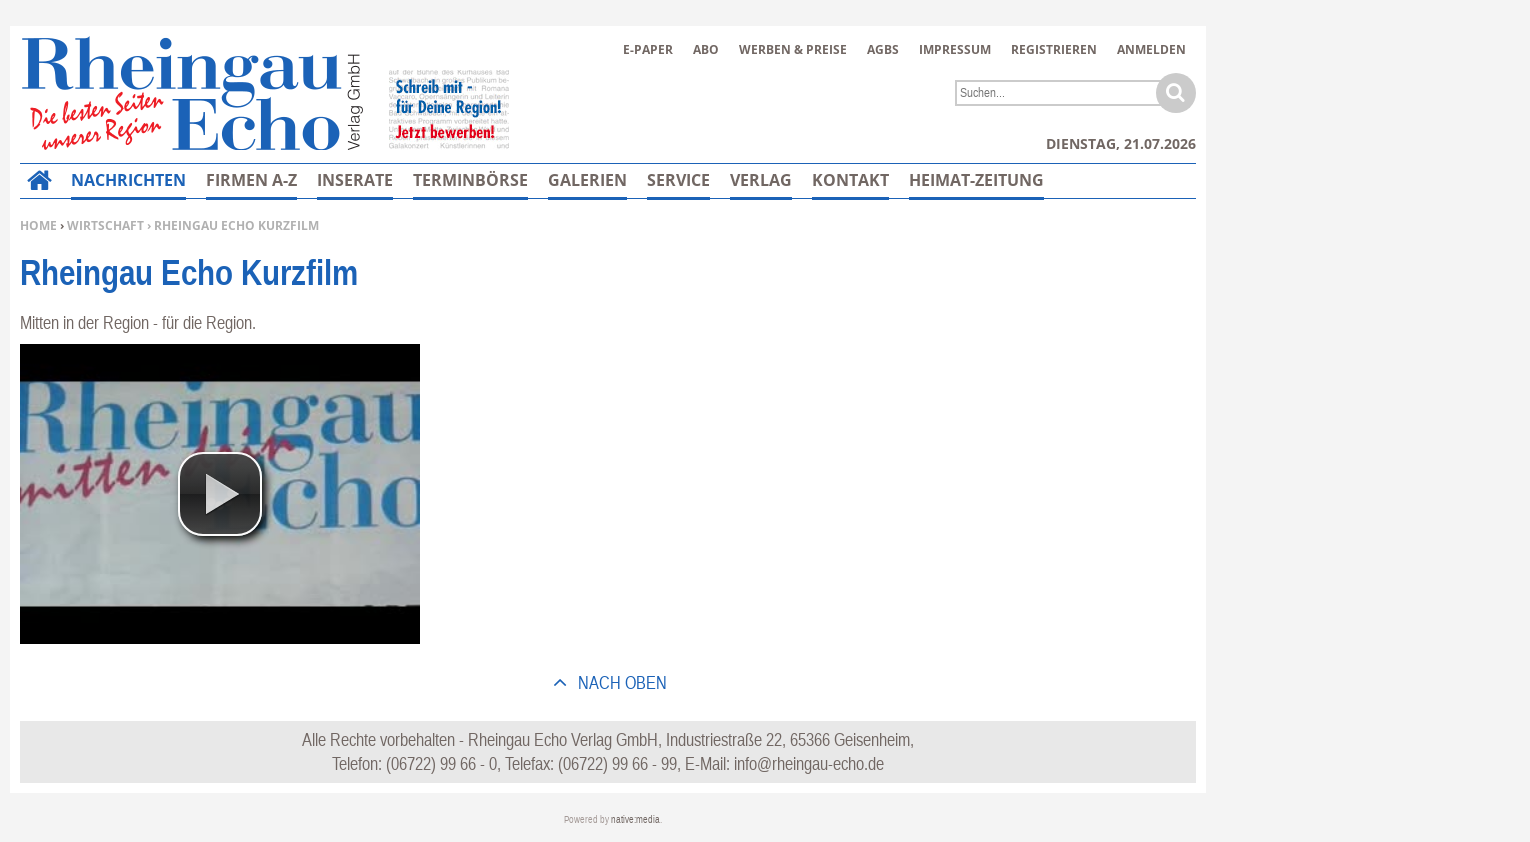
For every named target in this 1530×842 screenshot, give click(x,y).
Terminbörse (470, 180)
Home (38, 225)
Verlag (761, 180)
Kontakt (850, 180)
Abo (706, 49)
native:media (635, 819)
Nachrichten (128, 180)
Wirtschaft (105, 225)
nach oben (620, 682)
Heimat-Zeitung (976, 180)
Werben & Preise (793, 49)
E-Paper (648, 49)
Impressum (955, 49)
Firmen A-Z (251, 180)
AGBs (883, 49)
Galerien (587, 180)
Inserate (355, 180)
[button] (220, 494)
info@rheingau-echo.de (809, 763)
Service (678, 180)
